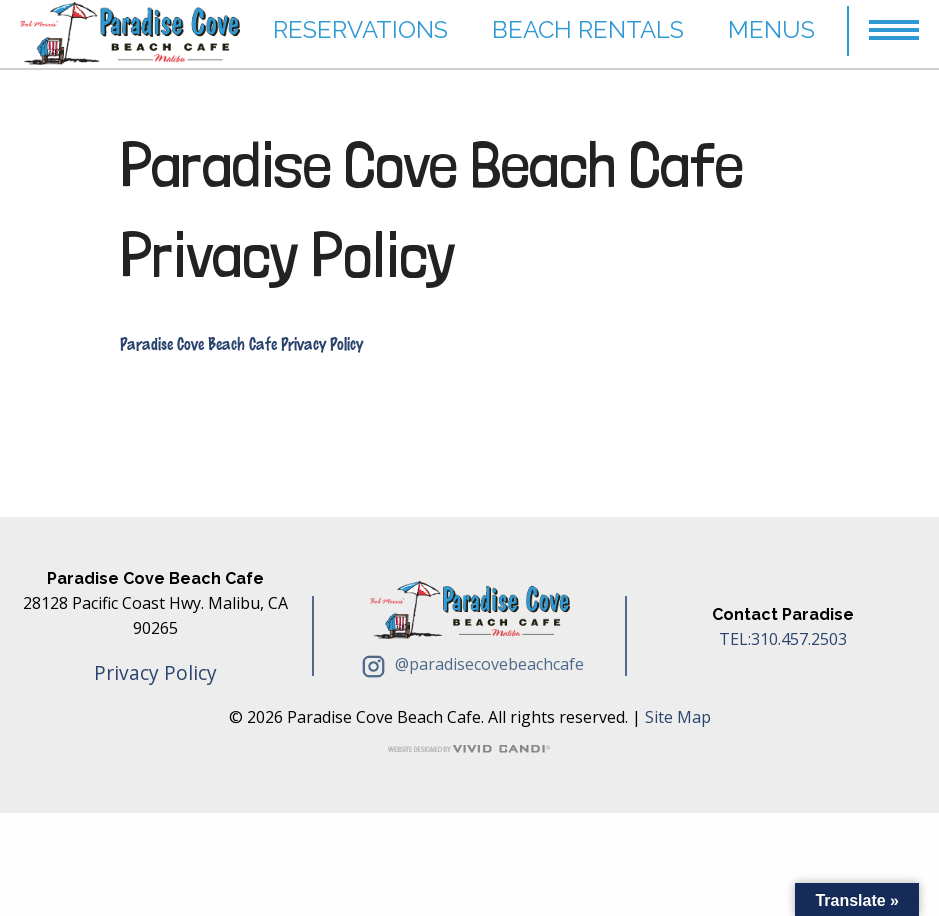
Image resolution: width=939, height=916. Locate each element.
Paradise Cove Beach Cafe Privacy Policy (431, 209)
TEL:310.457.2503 (783, 639)
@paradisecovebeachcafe (470, 664)
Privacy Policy (155, 672)
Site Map (678, 717)
